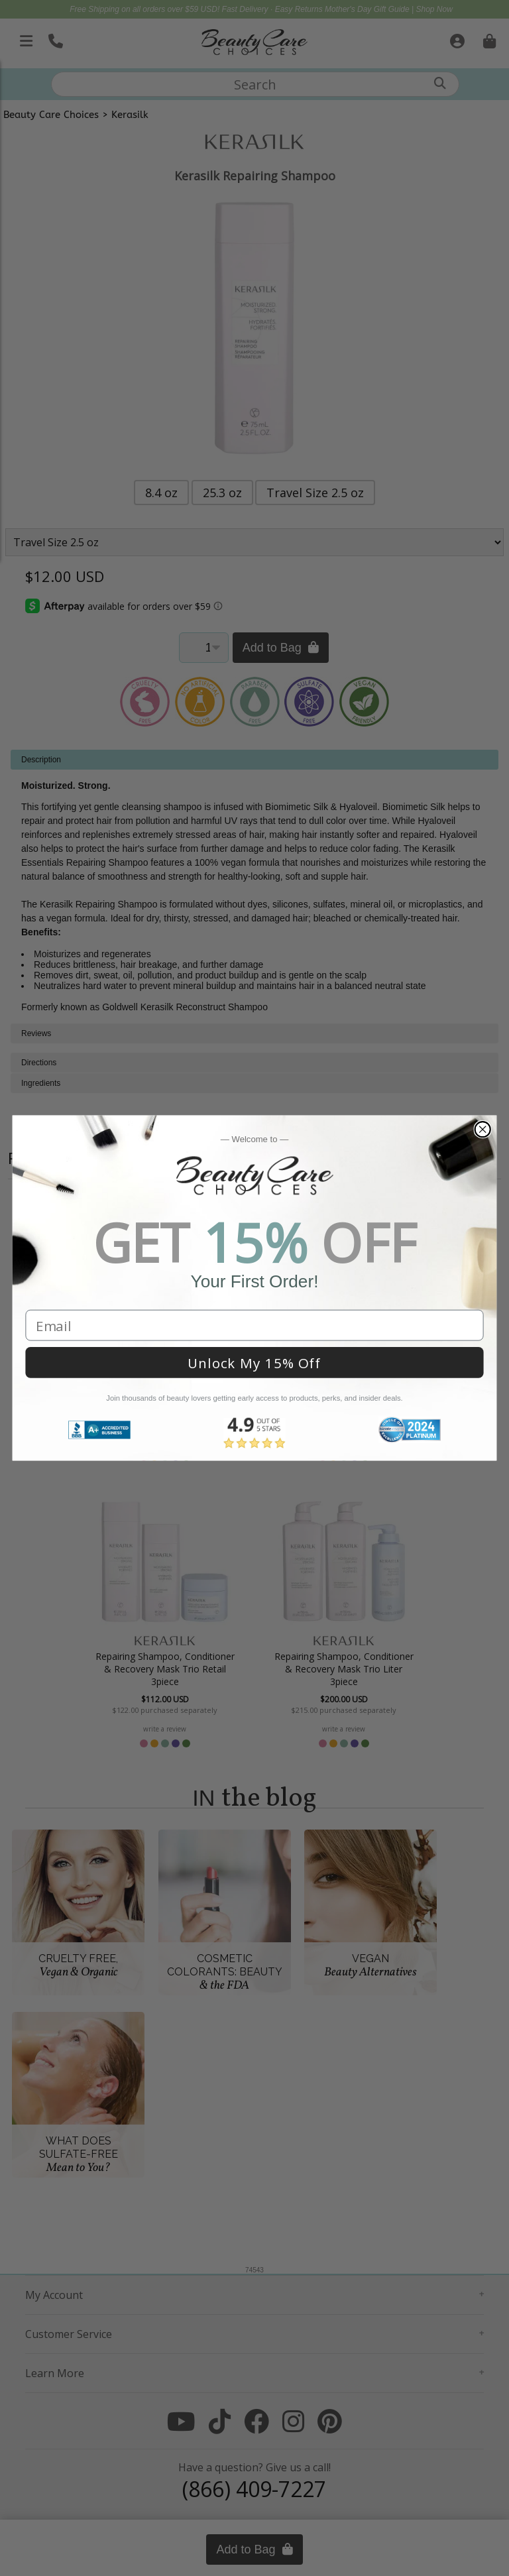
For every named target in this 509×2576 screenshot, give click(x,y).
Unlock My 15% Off (254, 1363)
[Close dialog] (482, 1129)
